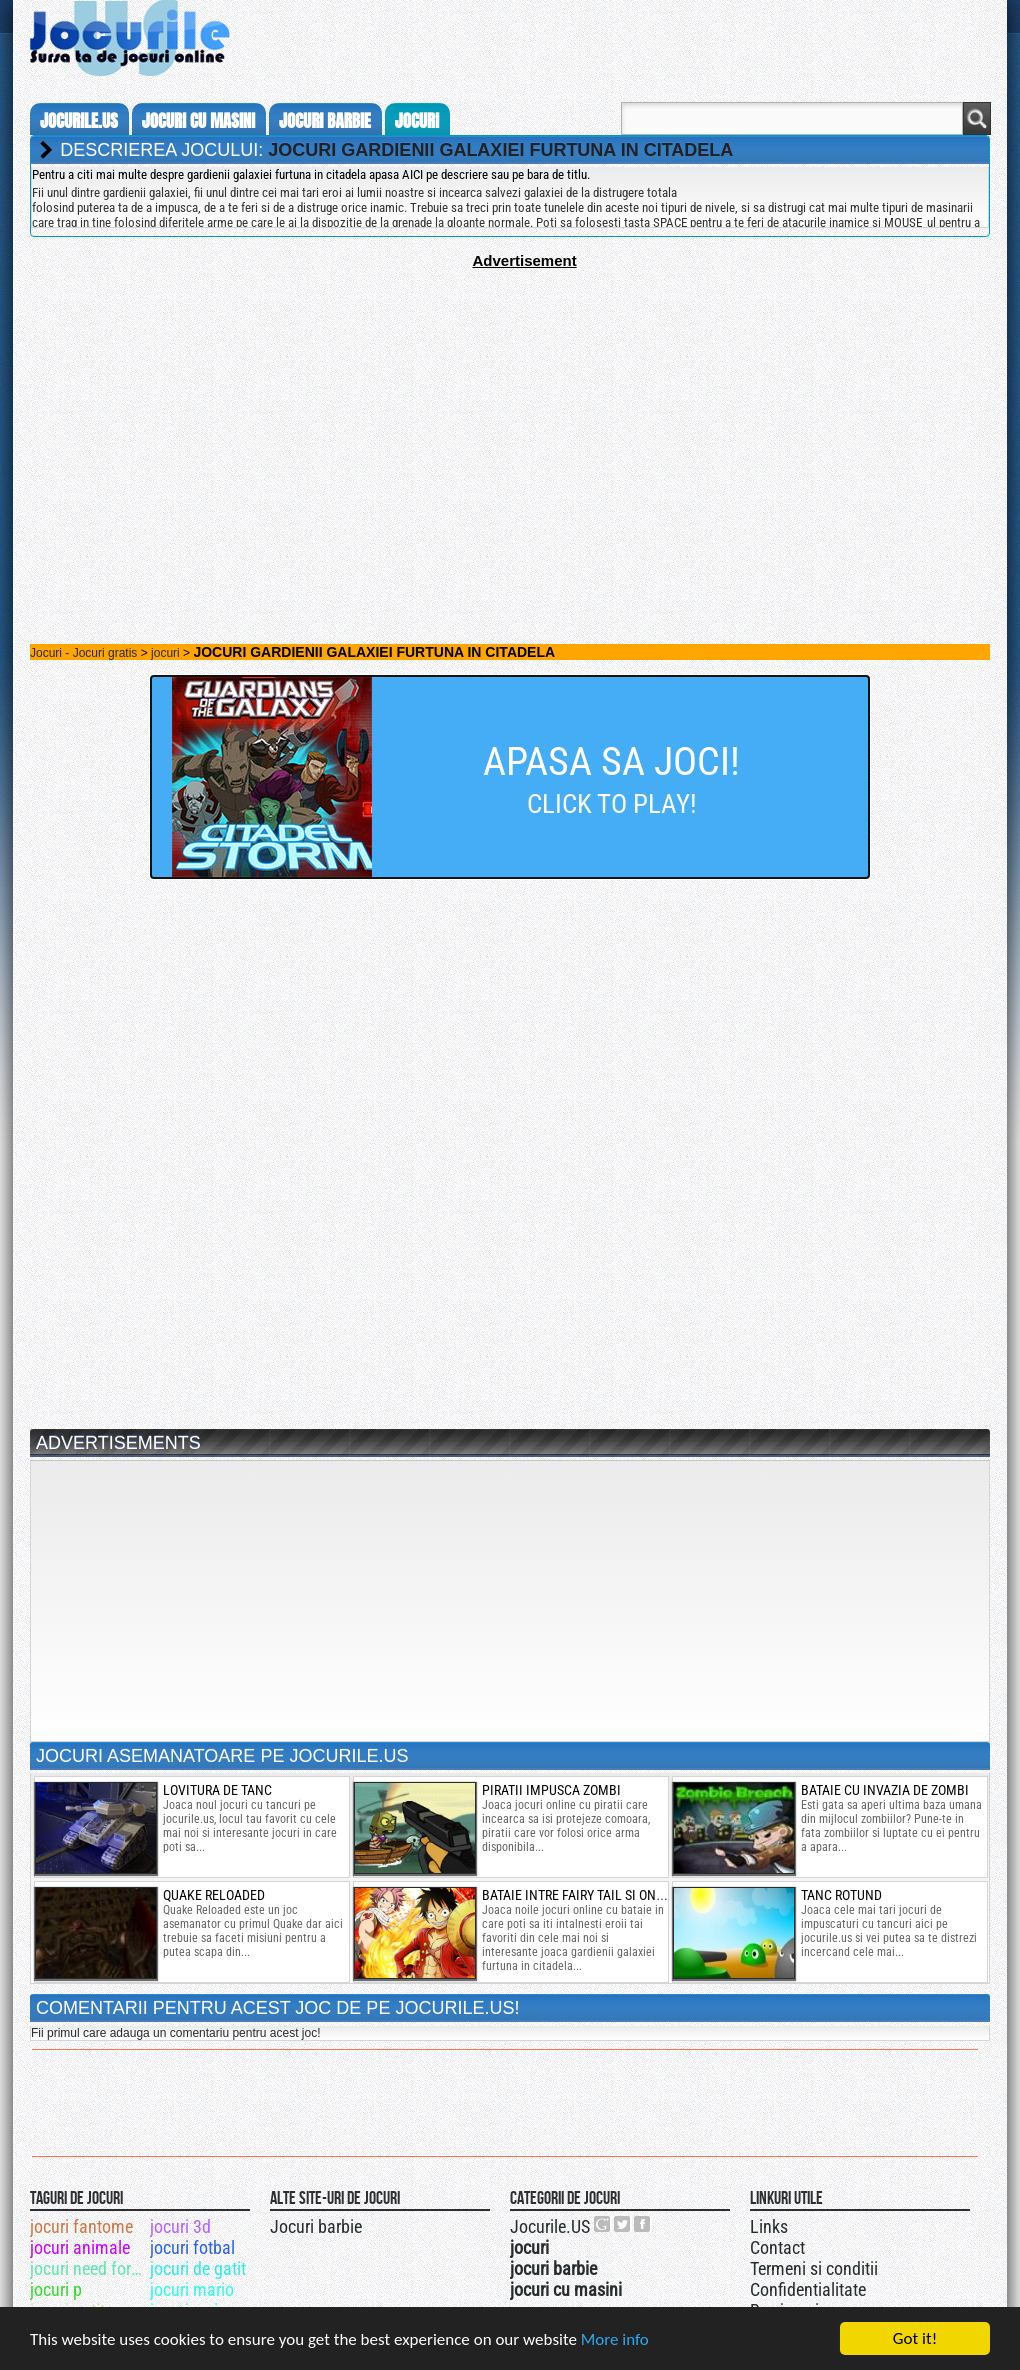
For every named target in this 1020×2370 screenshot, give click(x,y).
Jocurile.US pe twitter (623, 2224)
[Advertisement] (510, 409)
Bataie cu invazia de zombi (885, 1790)
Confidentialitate (808, 2289)
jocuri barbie (325, 121)
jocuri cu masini (198, 121)
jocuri (417, 121)
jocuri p (56, 2289)
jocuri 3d (180, 2226)
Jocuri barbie (316, 2226)
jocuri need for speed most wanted (88, 2268)
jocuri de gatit (198, 2268)
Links (769, 2226)
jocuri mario (192, 2289)
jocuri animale (80, 2247)
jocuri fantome (81, 2226)
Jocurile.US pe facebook (643, 2224)
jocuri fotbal (192, 2247)
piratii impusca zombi (551, 1790)
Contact (777, 2247)
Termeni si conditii (814, 2268)
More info (615, 2339)
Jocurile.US (550, 2226)
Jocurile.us (79, 121)
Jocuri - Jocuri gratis (83, 653)
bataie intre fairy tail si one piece (591, 1895)
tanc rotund (841, 1895)
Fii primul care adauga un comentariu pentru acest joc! (175, 2033)
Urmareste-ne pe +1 (603, 2224)
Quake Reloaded (214, 1895)
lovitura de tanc (217, 1790)
